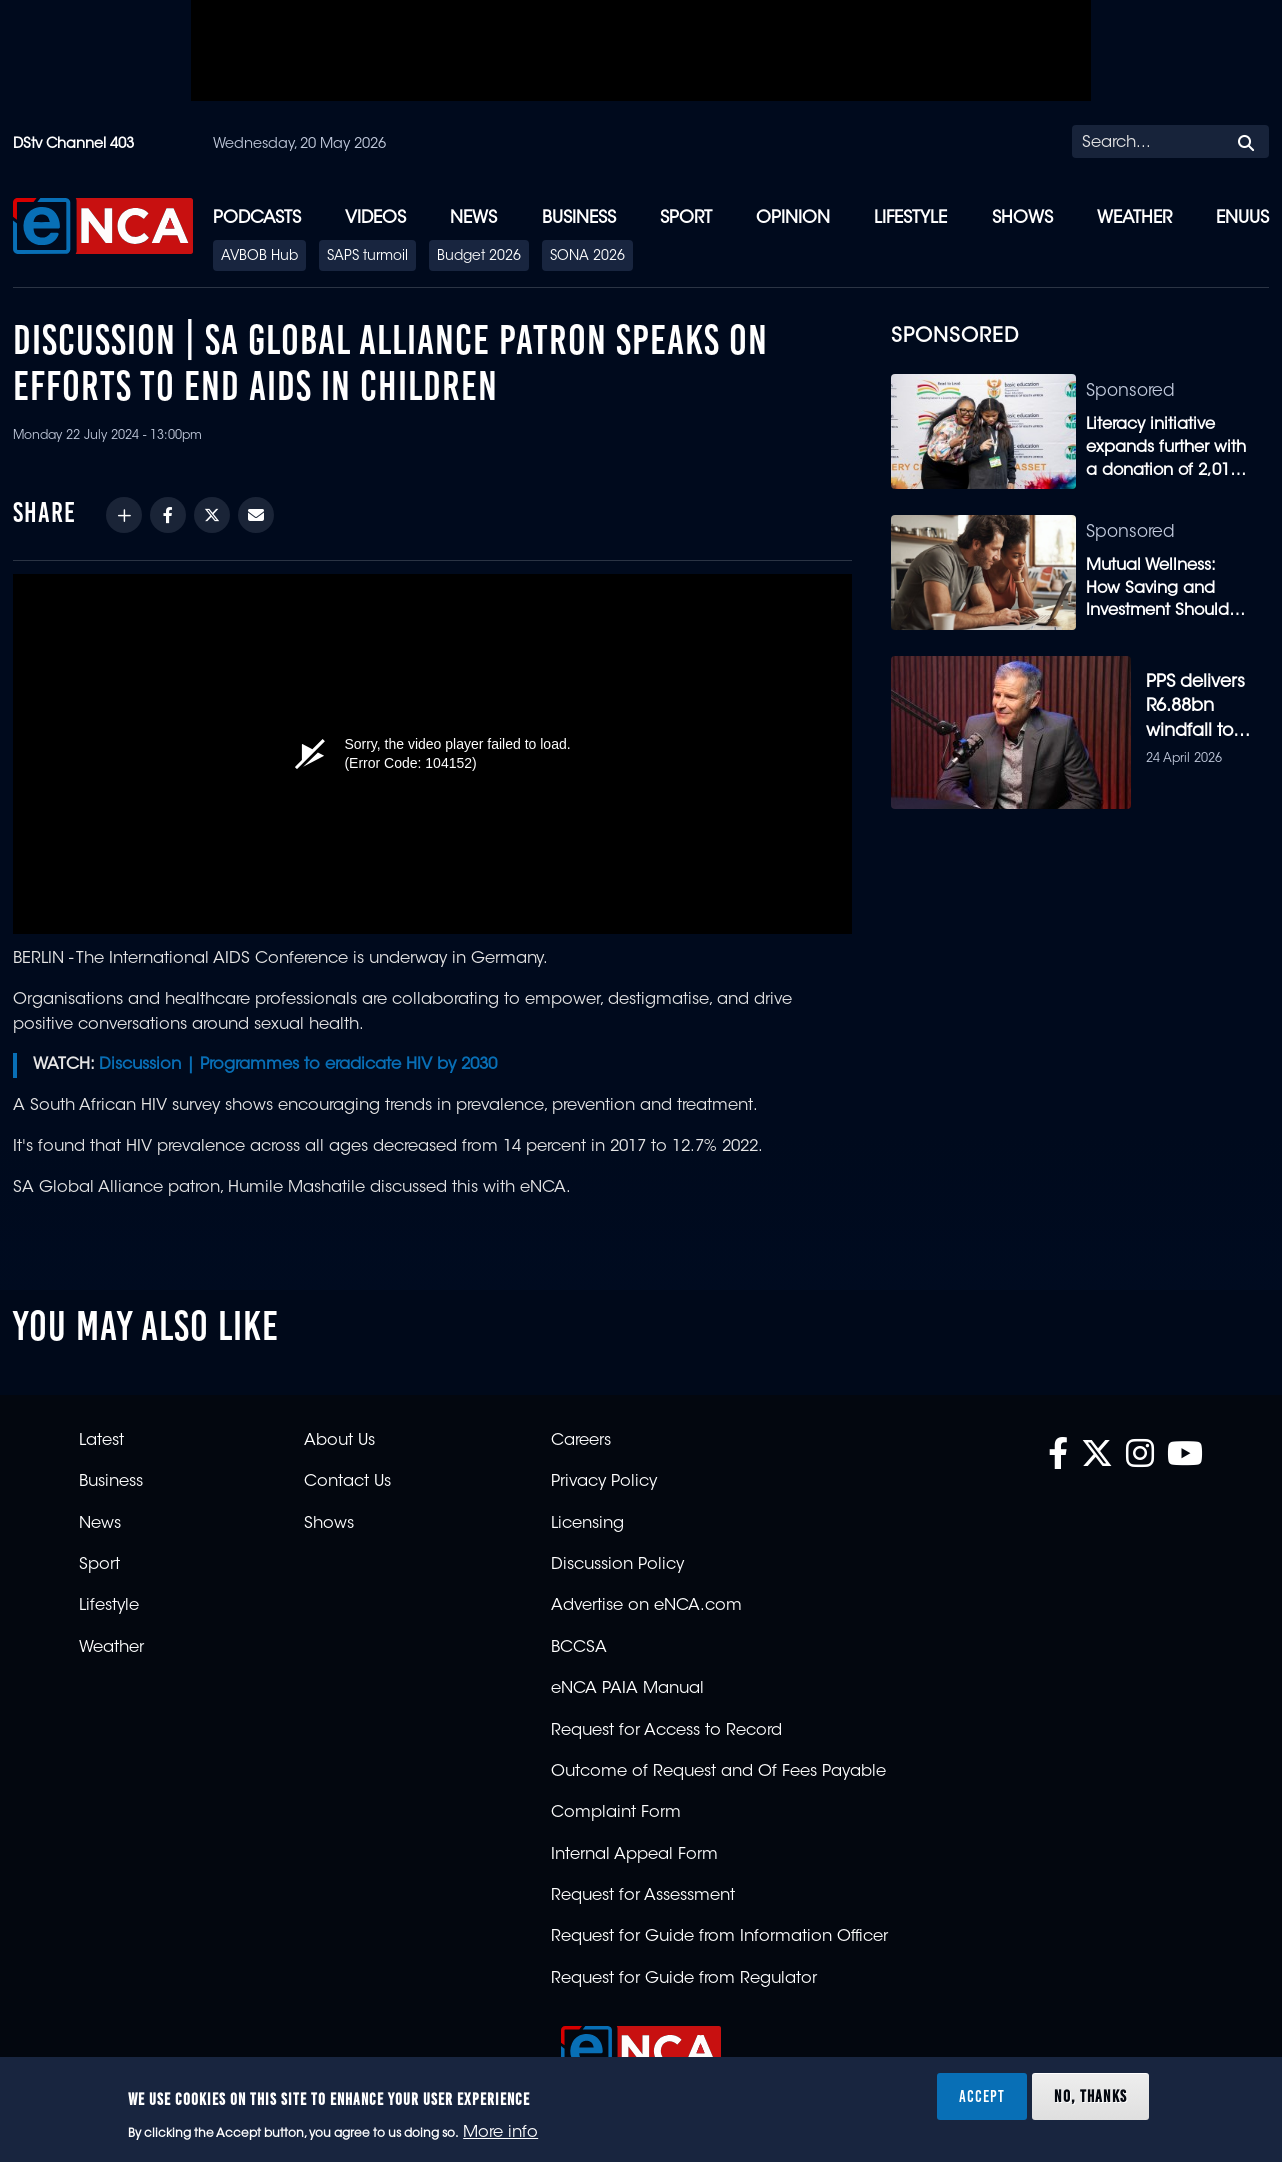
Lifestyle (910, 218)
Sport (686, 218)
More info (500, 2133)
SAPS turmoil (367, 257)
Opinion (793, 218)
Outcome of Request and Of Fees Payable (718, 1772)
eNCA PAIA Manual (627, 1689)
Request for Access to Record (666, 1731)
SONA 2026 (587, 257)
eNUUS (1242, 218)
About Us (339, 1441)
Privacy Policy (604, 1482)
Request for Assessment (643, 1896)
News (473, 218)
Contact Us (347, 1482)
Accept (982, 2096)
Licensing (587, 1524)
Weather (1134, 218)
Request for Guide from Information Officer (719, 1937)
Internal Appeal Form (634, 1855)
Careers (581, 1441)
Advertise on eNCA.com (646, 1606)
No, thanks (1090, 2096)
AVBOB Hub (259, 257)
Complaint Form (616, 1813)
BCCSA (579, 1648)
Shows (1022, 218)
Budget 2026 (479, 257)
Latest (101, 1441)
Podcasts (257, 218)
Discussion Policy (617, 1565)
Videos (375, 218)
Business (579, 218)
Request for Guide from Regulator (684, 1979)
